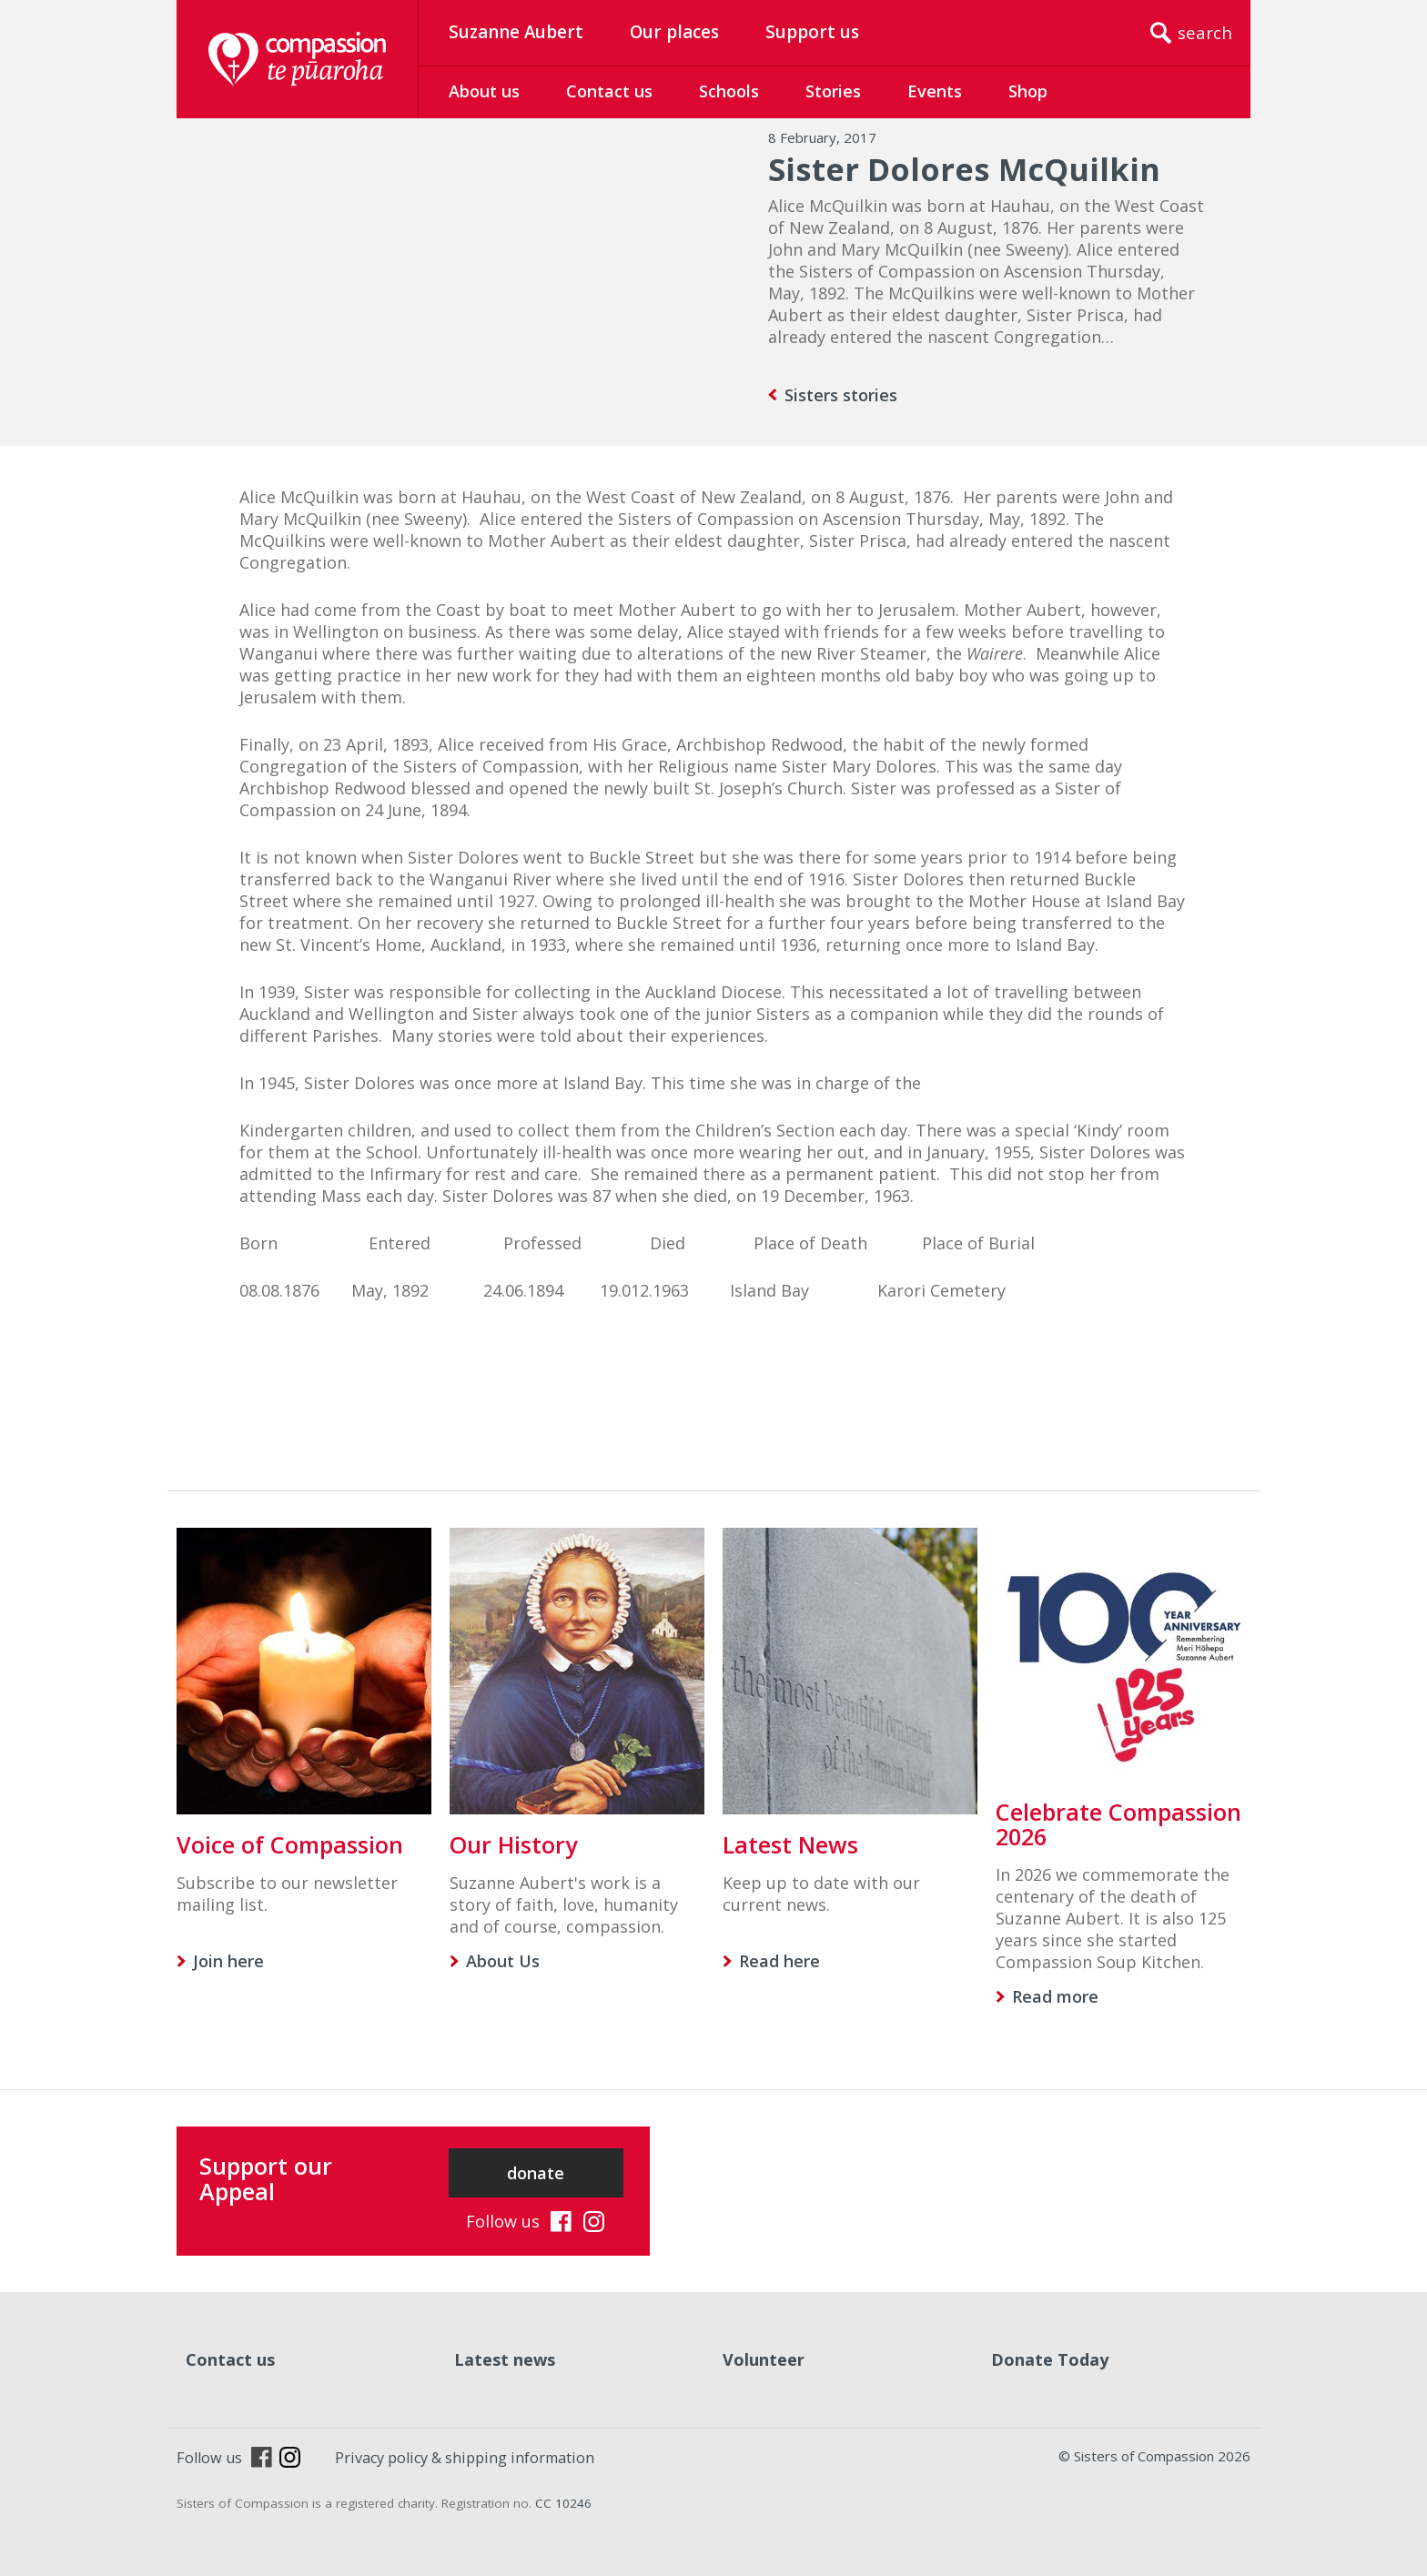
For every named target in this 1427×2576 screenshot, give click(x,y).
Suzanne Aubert (516, 32)
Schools (729, 91)
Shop (1027, 91)
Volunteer (764, 2359)
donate (535, 2173)
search (1205, 33)
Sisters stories (840, 395)
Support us (812, 32)
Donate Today (1049, 2359)
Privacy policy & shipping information (464, 2458)
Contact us (609, 91)
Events (934, 91)
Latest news (504, 2359)
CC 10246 (563, 2503)
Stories (833, 91)
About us (484, 91)
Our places (674, 32)
